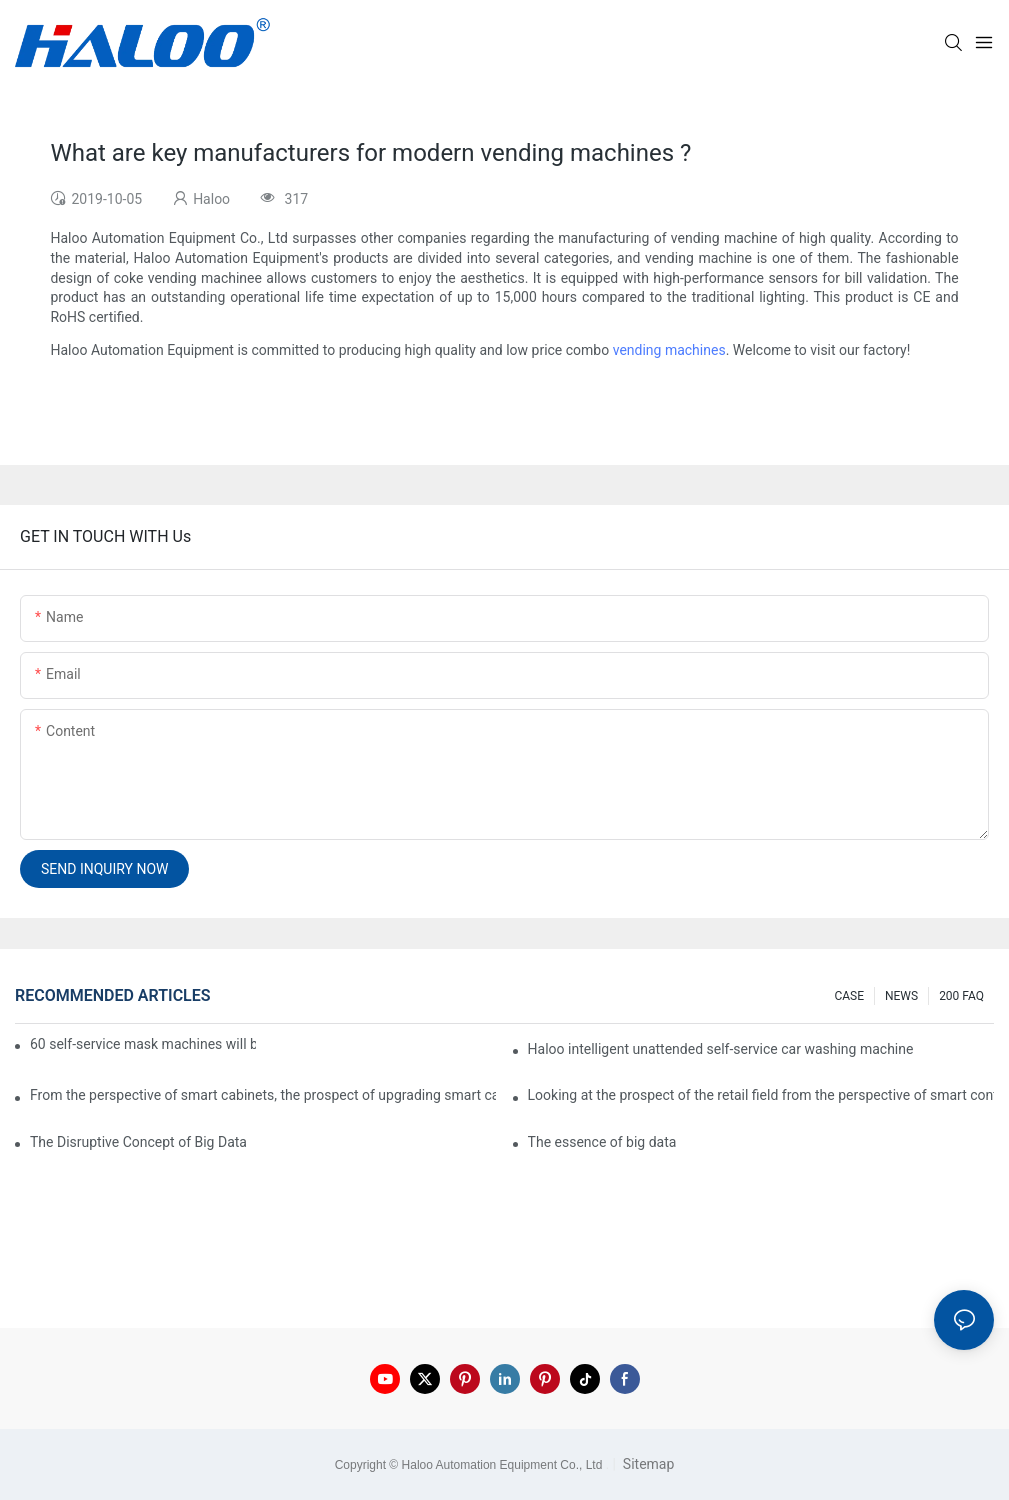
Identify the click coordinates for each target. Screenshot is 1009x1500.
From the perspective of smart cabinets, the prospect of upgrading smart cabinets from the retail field (263, 1095)
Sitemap (646, 1464)
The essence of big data (602, 1142)
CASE (849, 996)
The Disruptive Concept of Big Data (138, 1142)
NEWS (901, 996)
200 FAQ (961, 996)
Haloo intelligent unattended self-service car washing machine (721, 1049)
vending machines (669, 350)
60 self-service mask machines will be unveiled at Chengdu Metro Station (143, 1044)
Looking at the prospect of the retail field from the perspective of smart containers (761, 1095)
